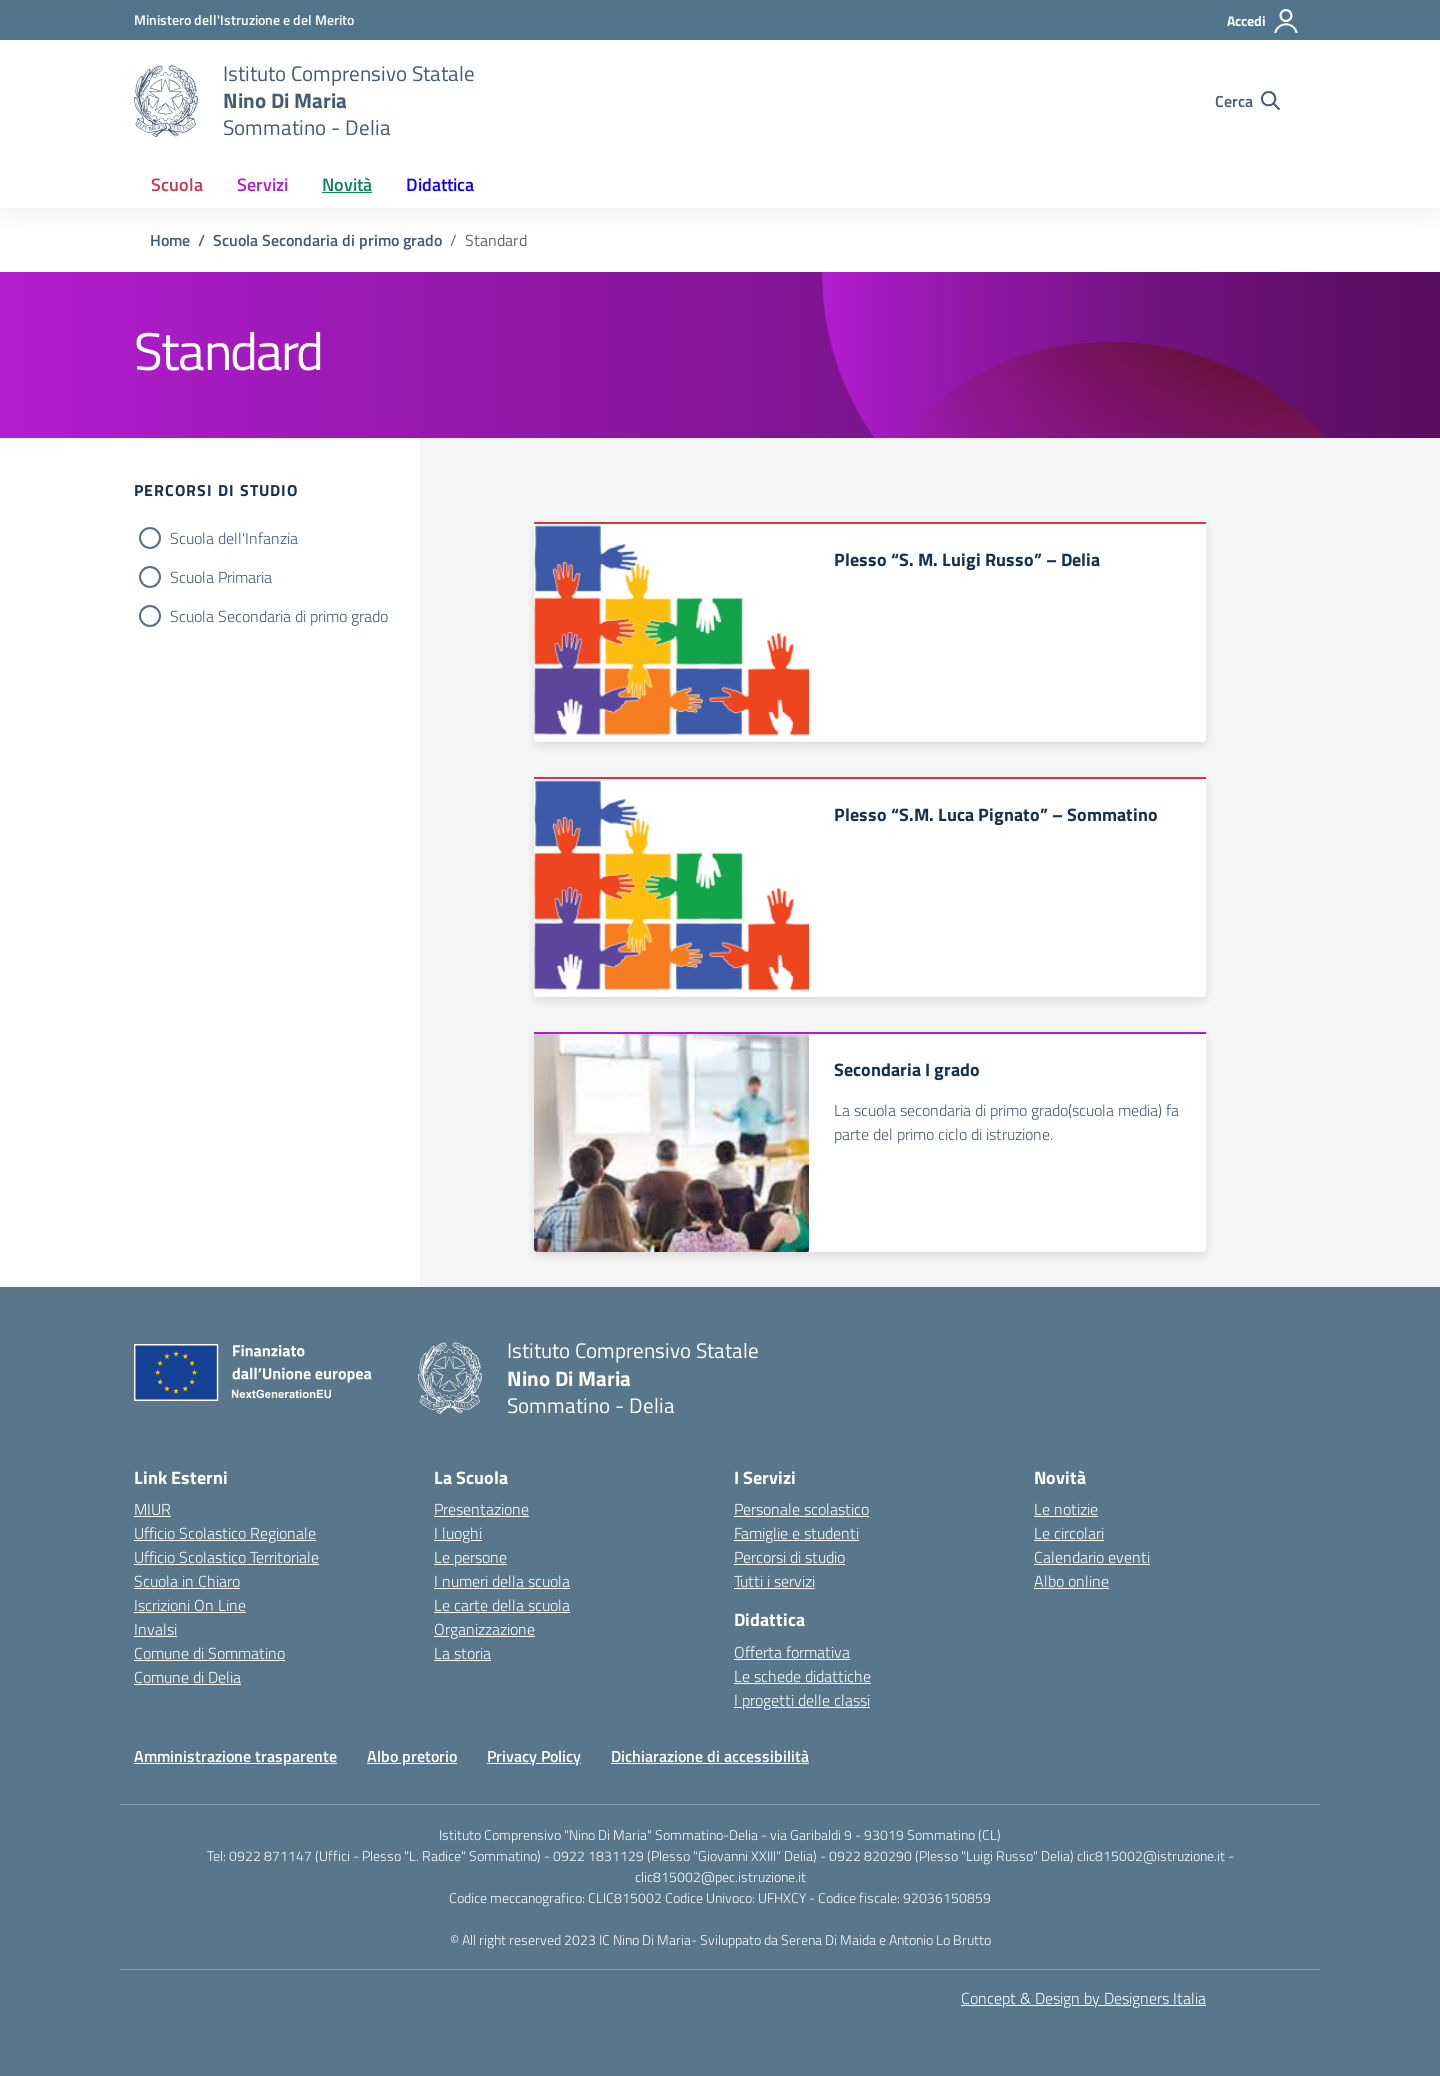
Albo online (1071, 1581)
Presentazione (481, 1509)
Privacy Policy (534, 1756)
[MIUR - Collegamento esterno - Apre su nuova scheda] (244, 19)
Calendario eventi (1092, 1557)
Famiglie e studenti (796, 1533)
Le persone (470, 1557)
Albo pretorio (412, 1756)
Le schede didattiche (802, 1676)
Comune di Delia (187, 1677)
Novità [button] (347, 184)
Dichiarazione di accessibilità (710, 1756)
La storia (462, 1653)
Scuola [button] (177, 184)
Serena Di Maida (830, 1939)
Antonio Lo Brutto (940, 1939)
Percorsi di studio (789, 1557)
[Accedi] (1263, 21)
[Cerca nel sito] (1247, 101)
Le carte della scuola (502, 1605)
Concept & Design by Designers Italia (1083, 1998)
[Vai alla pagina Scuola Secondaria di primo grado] (327, 240)
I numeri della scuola (502, 1581)
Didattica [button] (440, 184)
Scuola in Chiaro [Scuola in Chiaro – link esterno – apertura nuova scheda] (187, 1581)
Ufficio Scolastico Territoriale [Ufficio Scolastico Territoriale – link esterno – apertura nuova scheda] (226, 1557)
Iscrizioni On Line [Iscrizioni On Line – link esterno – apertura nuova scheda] (190, 1605)
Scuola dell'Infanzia (234, 538)
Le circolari (1069, 1533)
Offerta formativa (792, 1652)
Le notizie (1066, 1509)
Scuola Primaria (221, 577)
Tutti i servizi (774, 1581)
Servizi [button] (262, 184)
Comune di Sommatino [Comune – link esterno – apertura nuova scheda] (209, 1653)
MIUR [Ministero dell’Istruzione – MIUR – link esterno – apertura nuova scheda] (152, 1509)
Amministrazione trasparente (235, 1756)
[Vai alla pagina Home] (170, 240)
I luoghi (458, 1533)
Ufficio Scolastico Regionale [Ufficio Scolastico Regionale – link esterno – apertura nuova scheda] (225, 1533)
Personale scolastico (801, 1509)
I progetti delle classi (802, 1700)
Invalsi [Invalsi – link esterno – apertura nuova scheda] (155, 1629)
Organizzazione (484, 1629)
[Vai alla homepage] (166, 101)
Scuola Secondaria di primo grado (279, 616)
